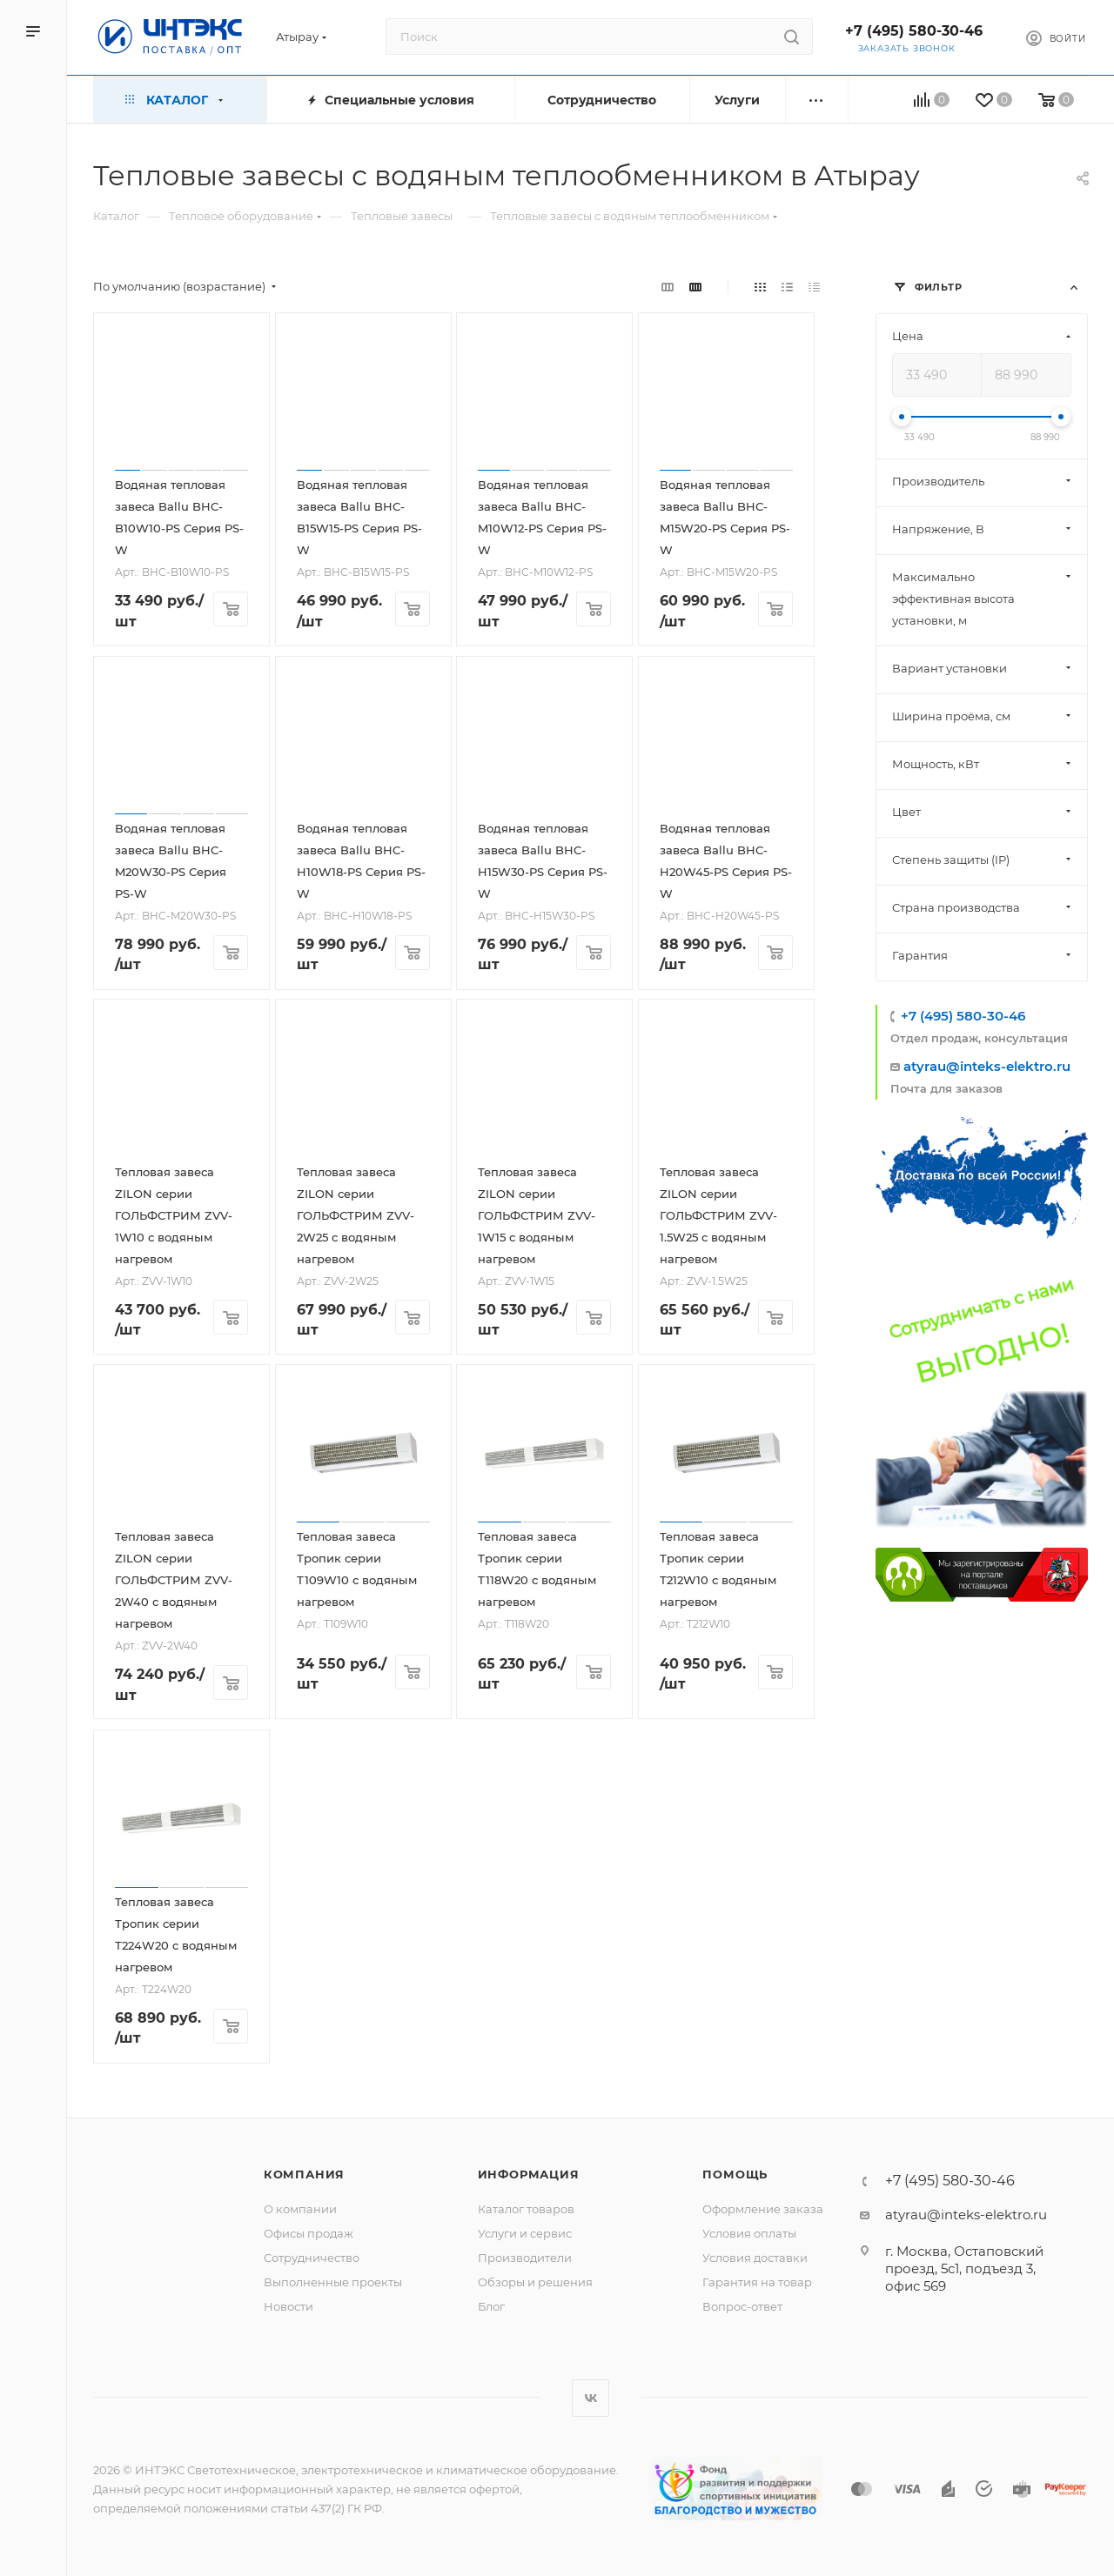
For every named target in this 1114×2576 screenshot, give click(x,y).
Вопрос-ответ (742, 2306)
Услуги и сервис (525, 2233)
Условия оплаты (749, 2233)
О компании (300, 2209)
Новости (288, 2306)
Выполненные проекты (333, 2282)
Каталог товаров (526, 2209)
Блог (491, 2306)
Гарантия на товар (757, 2282)
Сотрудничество (311, 2258)
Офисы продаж (308, 2233)
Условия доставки (755, 2258)
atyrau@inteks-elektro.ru (986, 1066)
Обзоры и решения (535, 2282)
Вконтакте (590, 2398)
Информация (529, 2174)
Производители (525, 2258)
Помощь (735, 2174)
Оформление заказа (762, 2209)
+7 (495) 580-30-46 (914, 31)
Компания (304, 2174)
